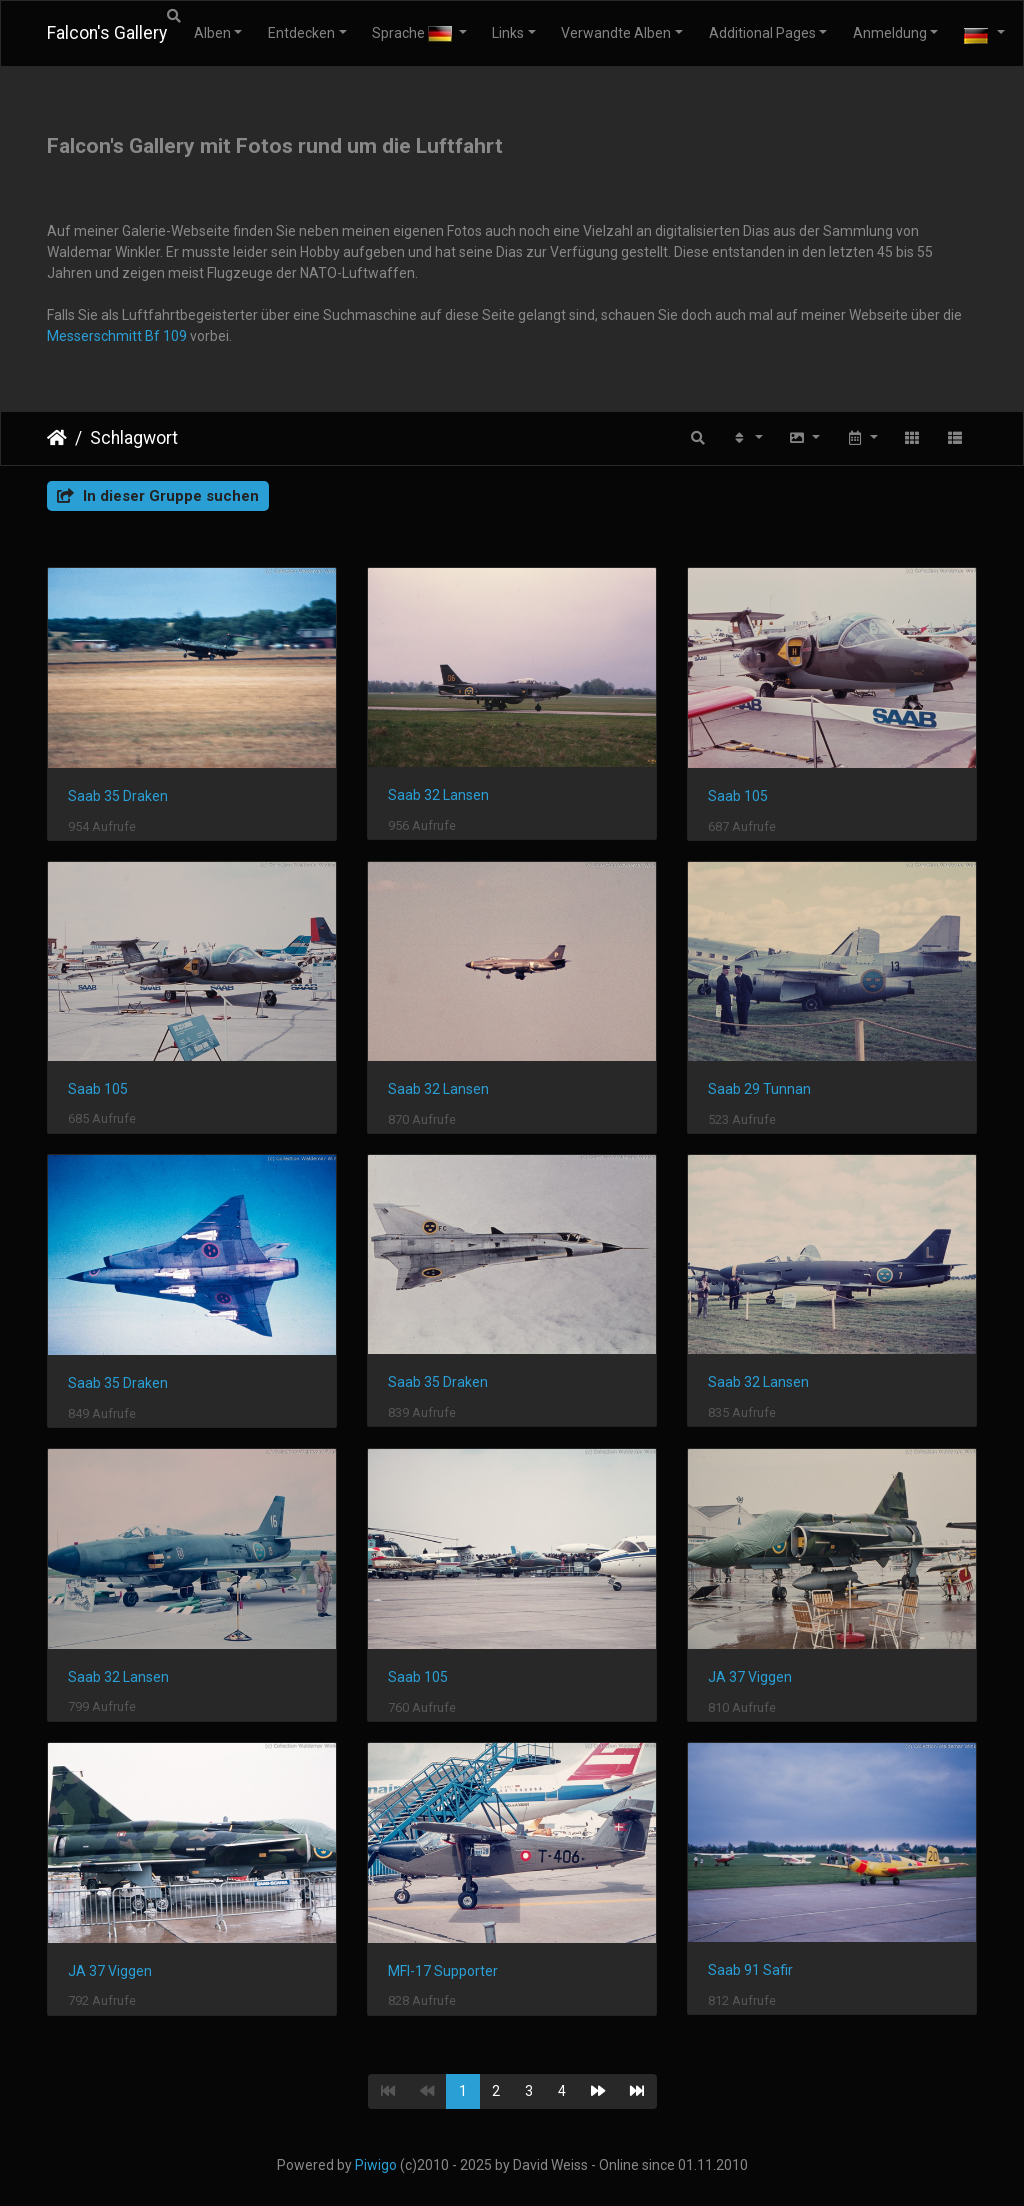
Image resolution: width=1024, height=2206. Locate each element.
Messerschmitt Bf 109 (117, 336)
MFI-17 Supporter (443, 1971)
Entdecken (301, 33)
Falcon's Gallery (107, 33)
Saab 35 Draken (118, 796)
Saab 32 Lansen (438, 795)
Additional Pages (762, 33)
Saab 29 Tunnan (759, 1089)
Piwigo (376, 2165)
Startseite (57, 438)
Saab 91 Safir (750, 1970)
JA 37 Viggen (750, 1677)
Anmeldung (890, 33)
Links (508, 33)
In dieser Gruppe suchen (158, 496)
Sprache (413, 33)
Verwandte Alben (616, 33)
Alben (212, 33)
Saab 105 (738, 796)
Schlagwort (134, 438)
